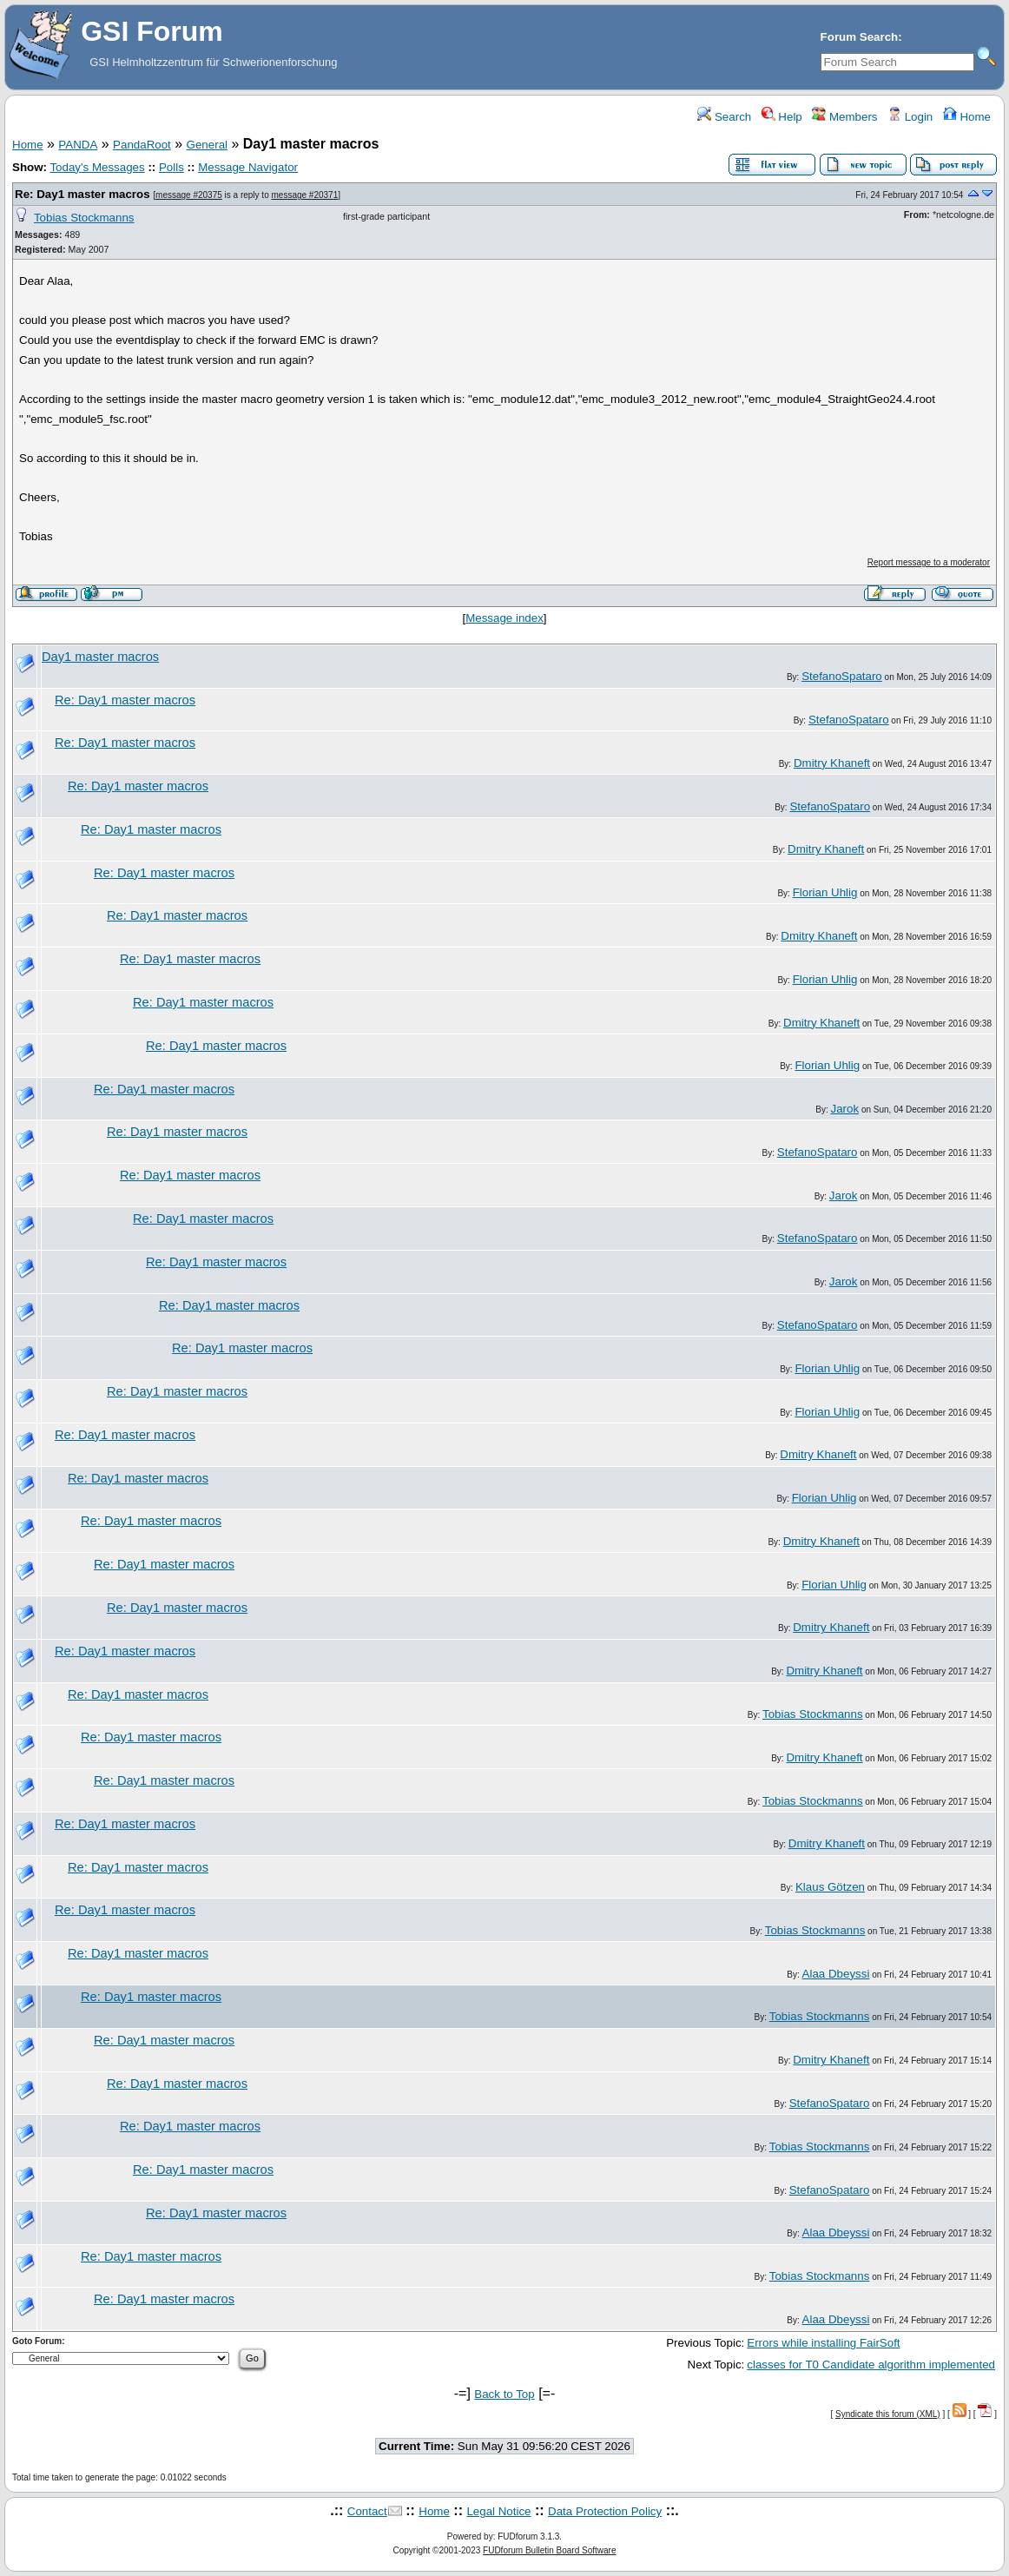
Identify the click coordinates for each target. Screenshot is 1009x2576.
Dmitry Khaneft (832, 762)
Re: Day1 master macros (82, 194)
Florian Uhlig (825, 892)
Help (782, 116)
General (207, 144)
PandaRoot (142, 144)
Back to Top (504, 2394)
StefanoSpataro (841, 676)
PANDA (77, 144)
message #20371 (305, 195)
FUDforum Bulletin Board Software (549, 2550)
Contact (367, 2511)
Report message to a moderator (928, 562)
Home (967, 116)
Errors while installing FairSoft (823, 2342)
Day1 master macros (100, 657)
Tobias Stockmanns (84, 217)
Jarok (845, 1108)
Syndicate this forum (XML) (887, 2414)
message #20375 (188, 195)
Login (910, 116)
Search (724, 116)
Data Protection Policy (605, 2511)
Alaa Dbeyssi (836, 1973)
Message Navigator (248, 167)
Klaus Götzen (830, 1886)
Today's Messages (96, 167)
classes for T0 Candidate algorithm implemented (871, 2364)
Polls (171, 167)
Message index (504, 617)
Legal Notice (498, 2511)
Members (844, 116)
